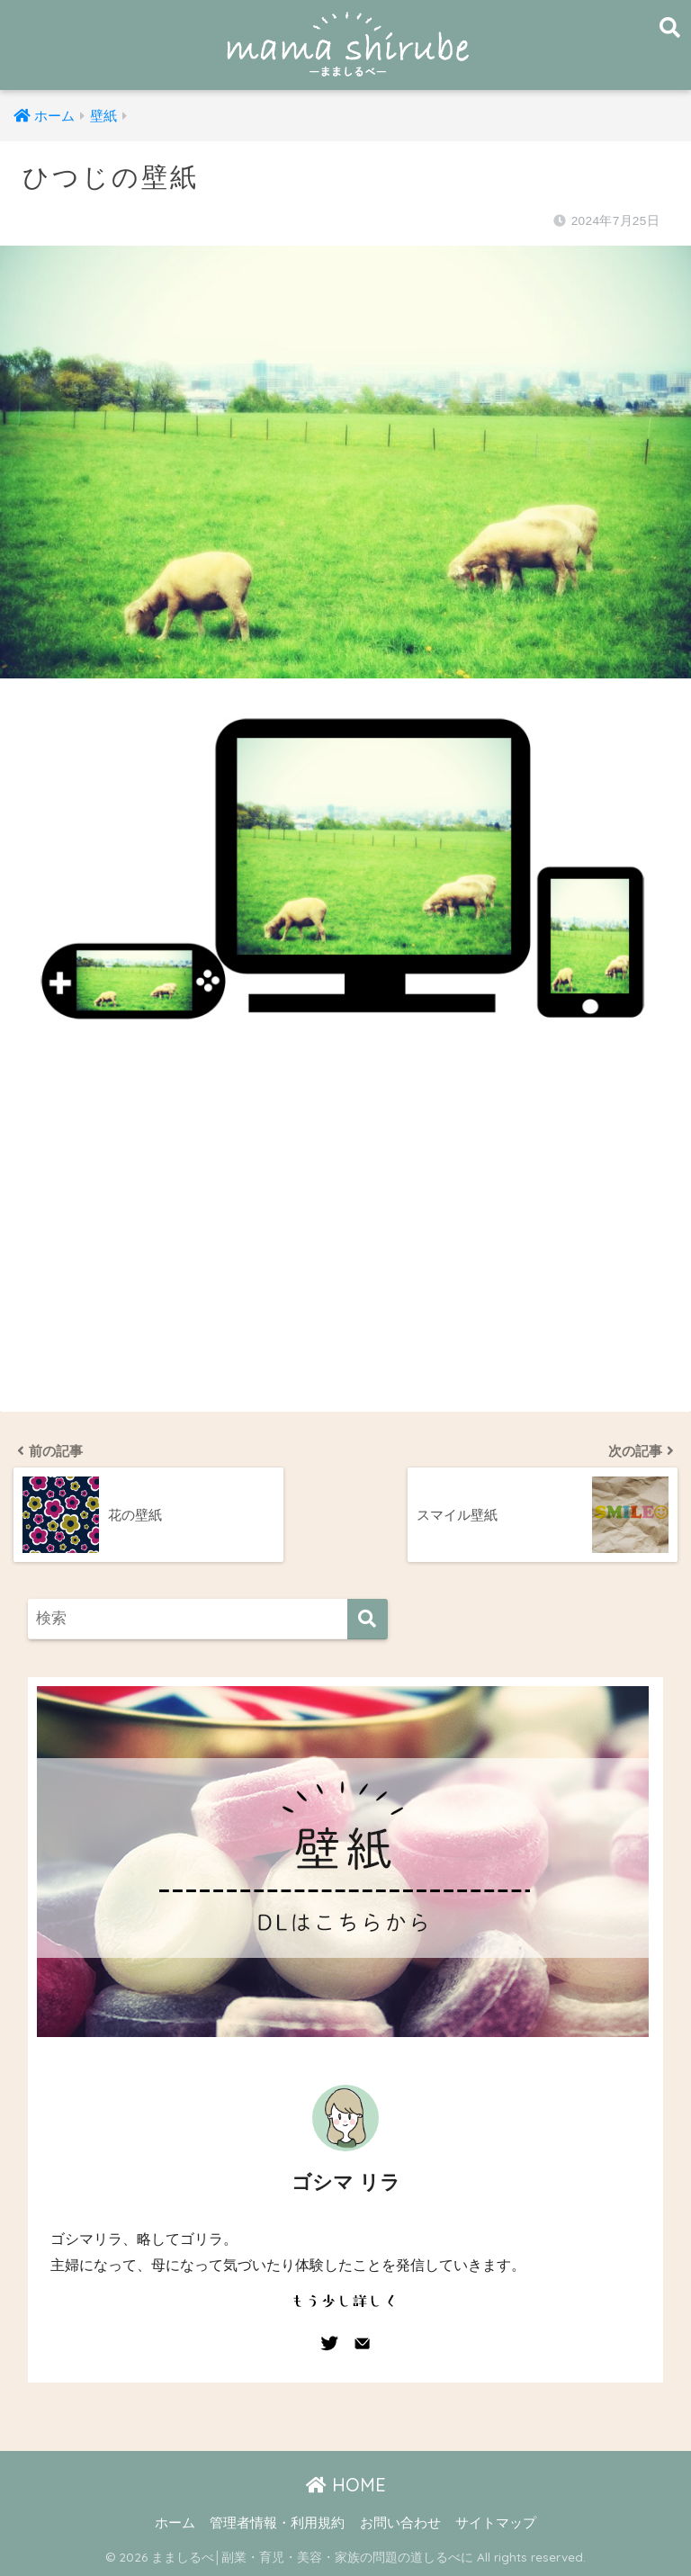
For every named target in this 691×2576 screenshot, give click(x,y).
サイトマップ (495, 2523)
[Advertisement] (345, 1243)
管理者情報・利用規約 (277, 2523)
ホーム (175, 2523)
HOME (346, 2484)
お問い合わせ (400, 2523)
